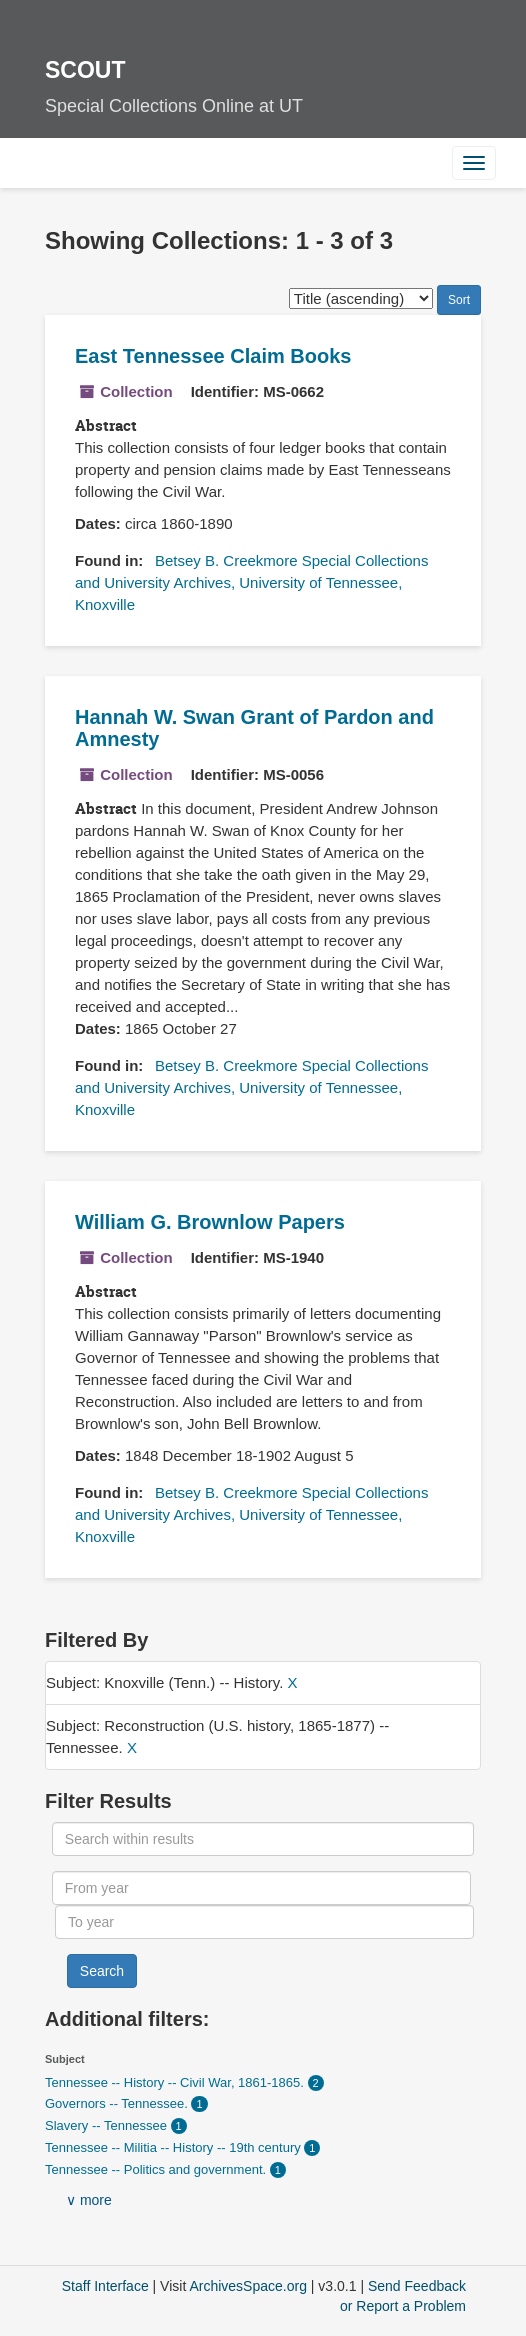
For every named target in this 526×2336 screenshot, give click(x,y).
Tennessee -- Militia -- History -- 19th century (174, 2147)
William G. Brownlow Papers (210, 1222)
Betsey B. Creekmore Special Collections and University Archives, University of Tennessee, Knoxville (251, 582)
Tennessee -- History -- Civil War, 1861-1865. (176, 2082)
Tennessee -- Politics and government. (157, 2169)
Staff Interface (105, 2286)
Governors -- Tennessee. (118, 2103)
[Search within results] (263, 1839)
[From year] (261, 1888)
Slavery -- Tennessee (108, 2125)
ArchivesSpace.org (248, 2286)
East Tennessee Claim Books (213, 356)
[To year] (264, 1922)
